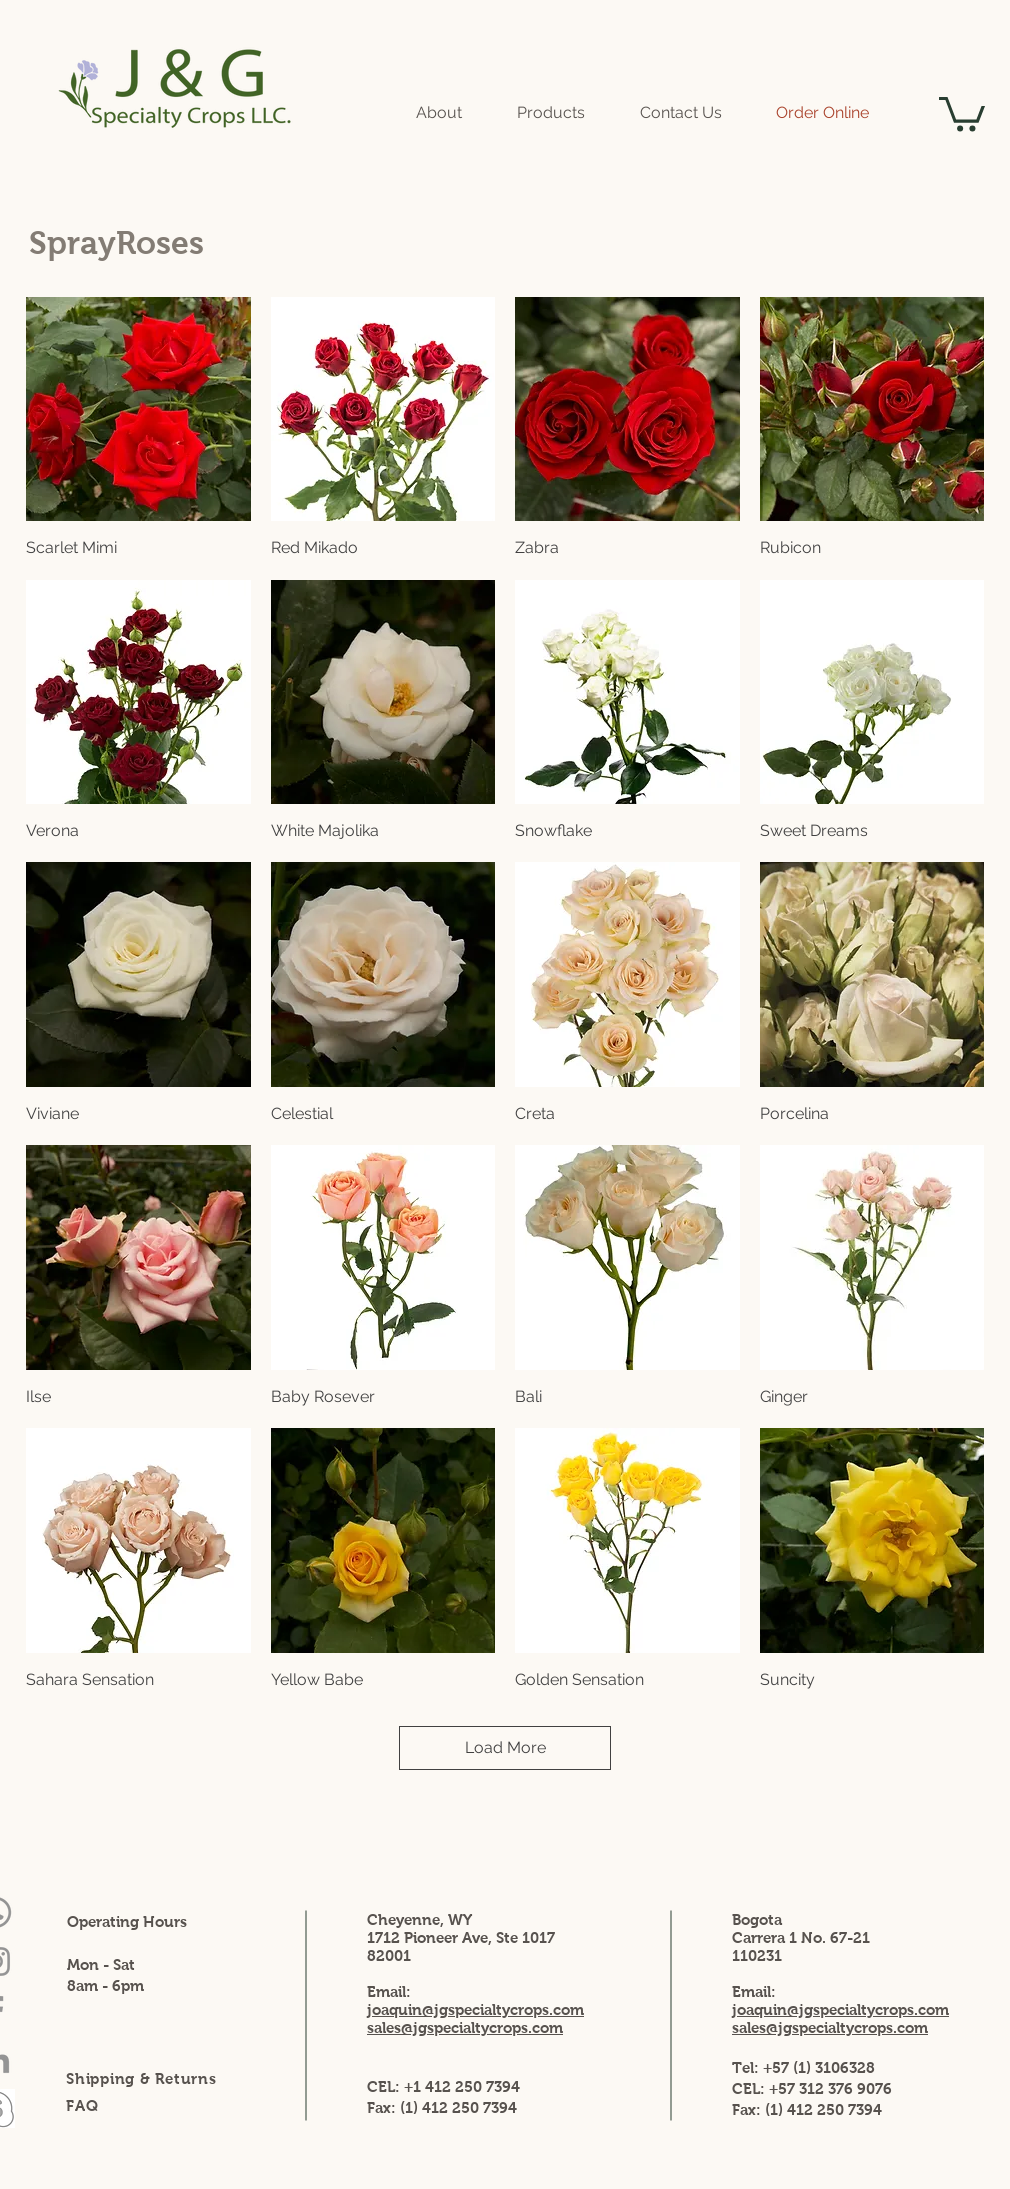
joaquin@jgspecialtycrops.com (840, 2009)
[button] (962, 112)
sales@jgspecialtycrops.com (830, 2027)
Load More (505, 1747)
